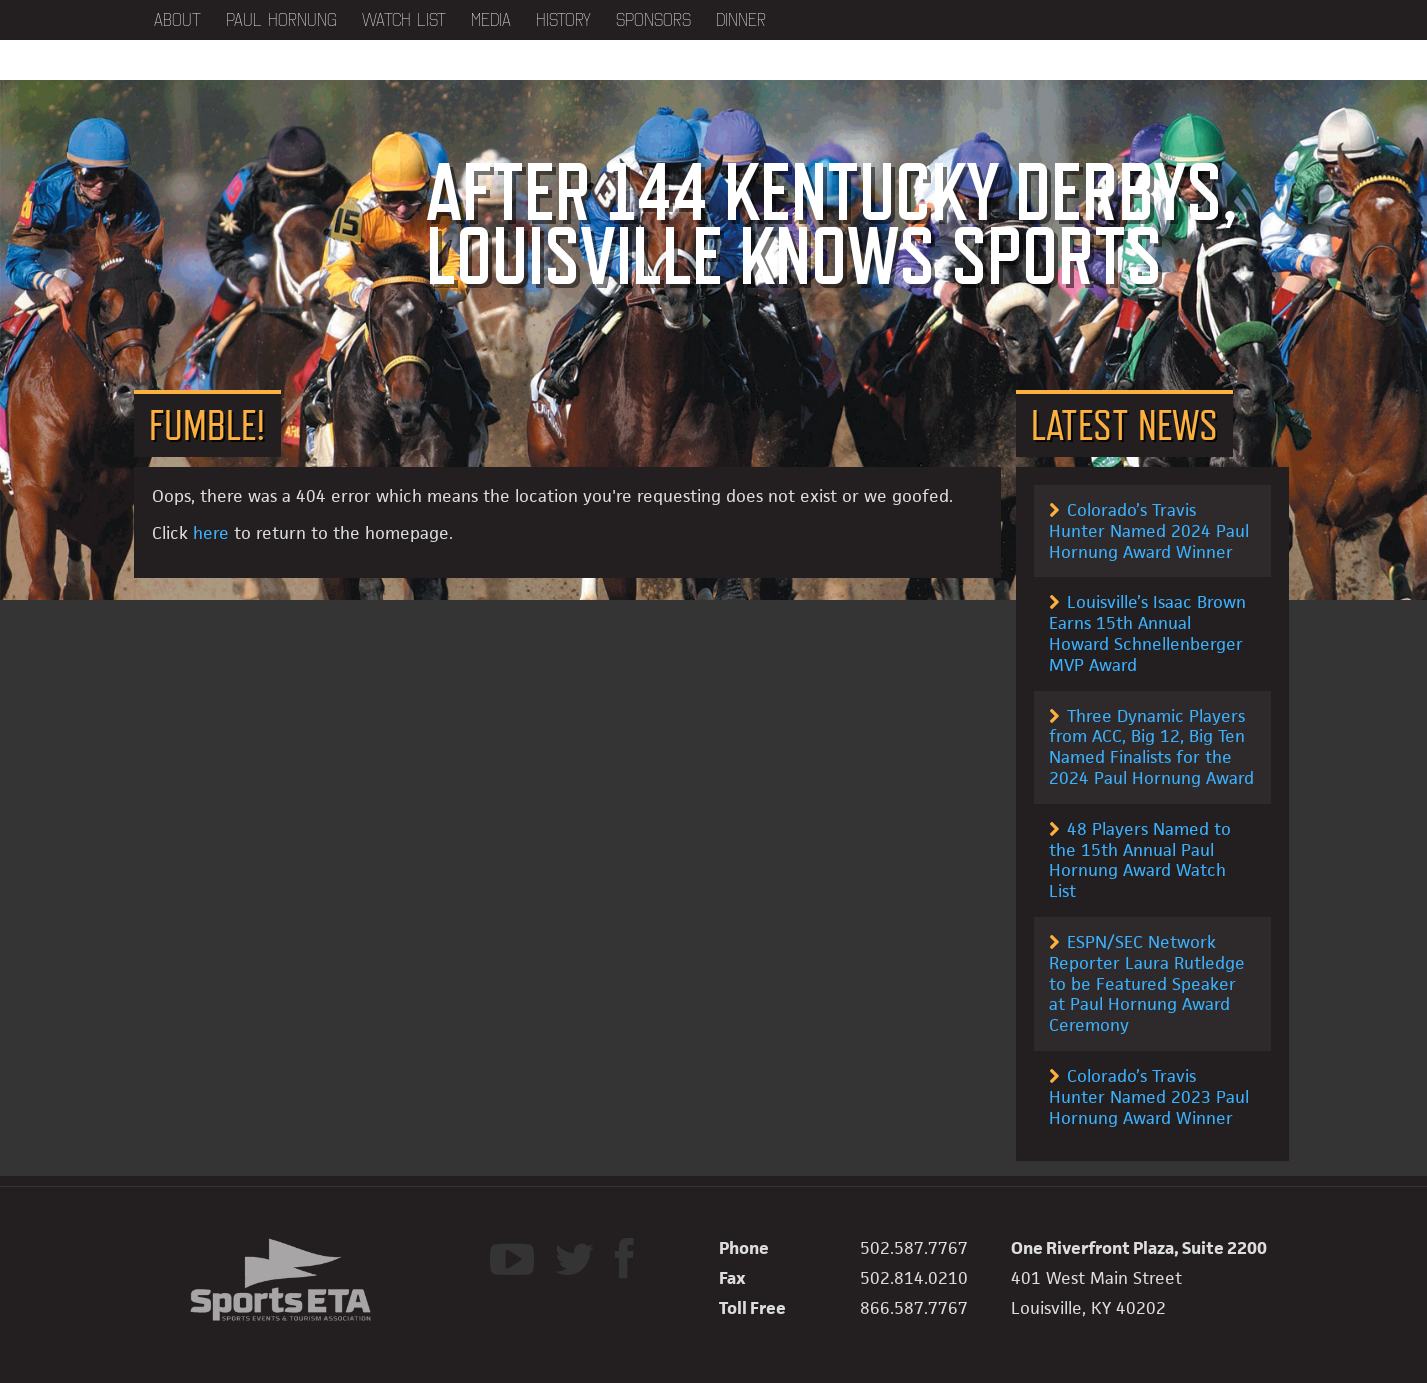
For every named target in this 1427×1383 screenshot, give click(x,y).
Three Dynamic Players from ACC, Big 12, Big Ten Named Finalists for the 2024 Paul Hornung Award (1151, 747)
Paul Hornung (281, 20)
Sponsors (653, 20)
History (563, 20)
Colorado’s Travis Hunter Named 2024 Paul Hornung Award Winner (1149, 531)
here (211, 533)
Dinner (741, 20)
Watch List (404, 20)
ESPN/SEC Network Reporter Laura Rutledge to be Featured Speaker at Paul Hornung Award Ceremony (1147, 983)
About (177, 20)
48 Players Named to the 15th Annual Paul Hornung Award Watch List (1140, 860)
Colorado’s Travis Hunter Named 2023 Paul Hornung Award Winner (1149, 1097)
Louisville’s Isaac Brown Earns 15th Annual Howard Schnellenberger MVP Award (1147, 633)
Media (491, 20)
